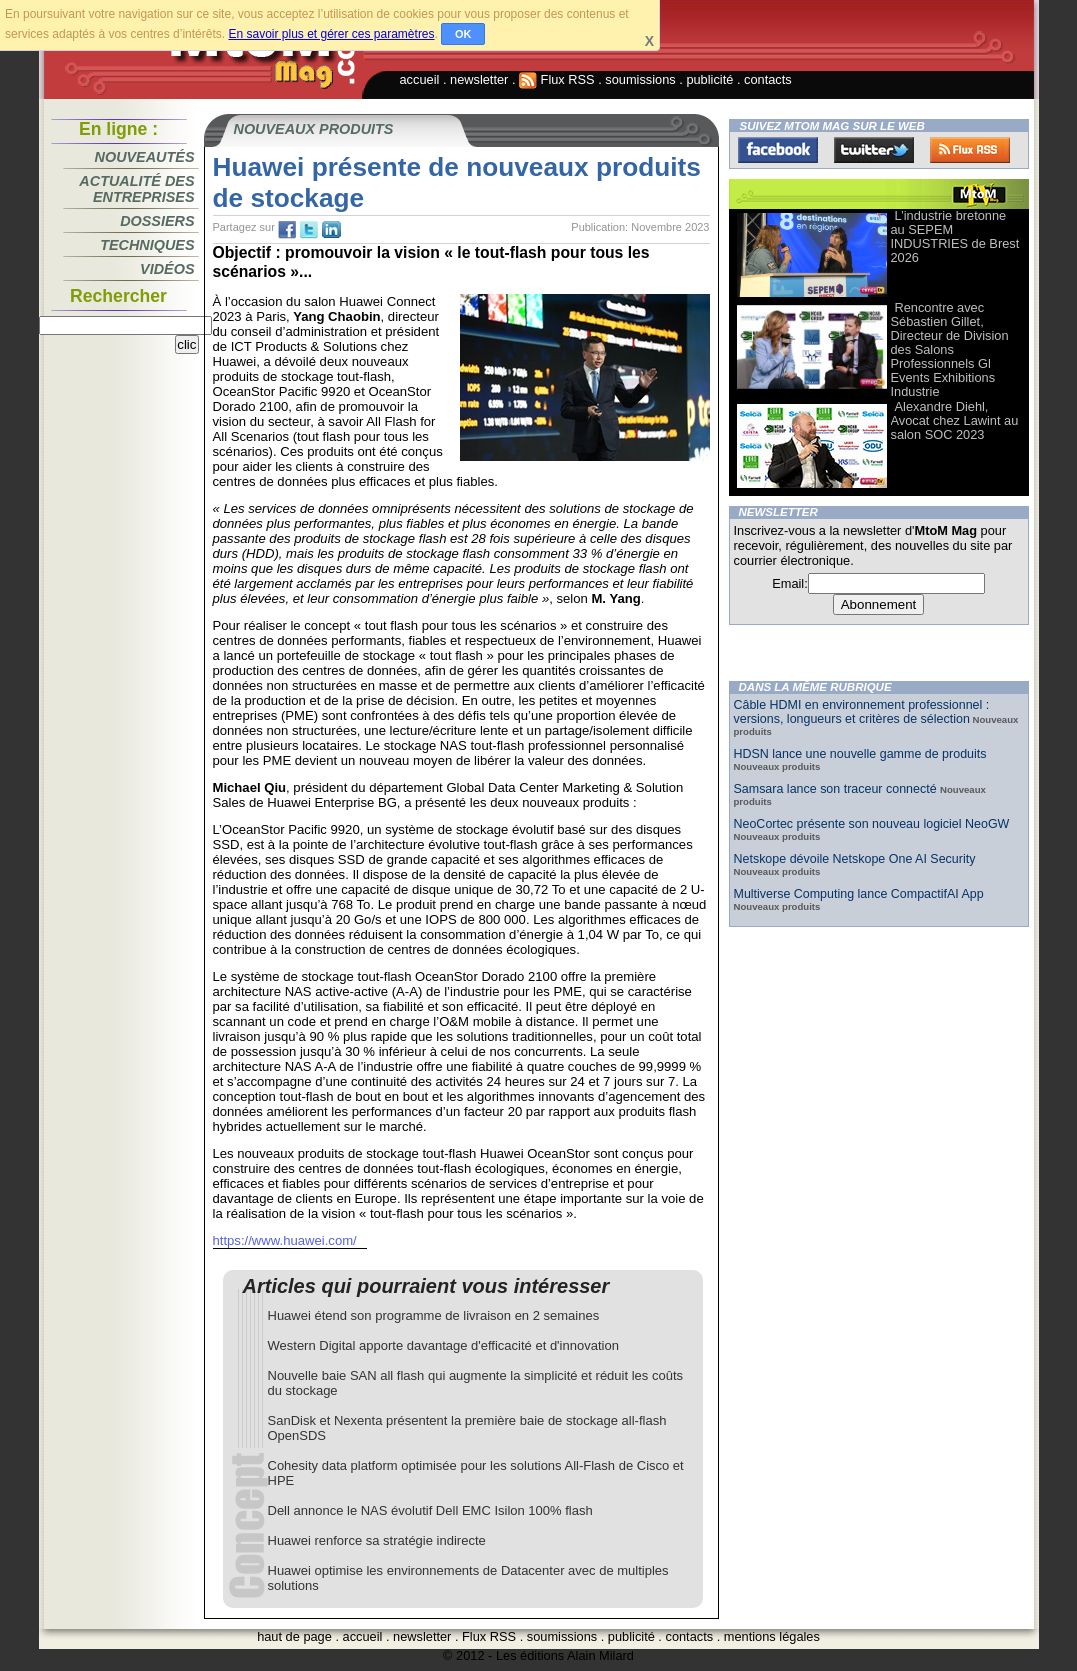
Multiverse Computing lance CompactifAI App (859, 894)
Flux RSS (557, 79)
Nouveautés (145, 157)
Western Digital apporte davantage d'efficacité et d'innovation (443, 1345)
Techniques (147, 245)
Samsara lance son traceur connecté (837, 789)
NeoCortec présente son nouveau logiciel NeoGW (872, 824)
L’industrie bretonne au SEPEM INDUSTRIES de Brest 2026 (955, 236)
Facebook (778, 150)
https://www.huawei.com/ (285, 1240)
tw (309, 230)
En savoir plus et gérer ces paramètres (331, 34)
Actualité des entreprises (136, 189)
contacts (768, 79)
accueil (420, 79)
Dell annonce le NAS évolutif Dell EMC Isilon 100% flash (430, 1510)
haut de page (294, 1636)
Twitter (874, 150)
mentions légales (772, 1636)
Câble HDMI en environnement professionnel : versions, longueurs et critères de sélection (862, 712)
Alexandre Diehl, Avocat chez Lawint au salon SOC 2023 (955, 420)
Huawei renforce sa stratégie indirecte (377, 1540)
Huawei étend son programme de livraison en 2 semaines (434, 1315)
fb (287, 230)
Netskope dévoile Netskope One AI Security (855, 859)
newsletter (479, 79)
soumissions (640, 79)
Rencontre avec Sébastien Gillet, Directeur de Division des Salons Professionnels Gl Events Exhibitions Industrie (950, 349)
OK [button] (463, 34)
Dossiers (157, 221)
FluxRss (970, 150)
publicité (709, 79)
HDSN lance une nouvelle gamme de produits (860, 754)
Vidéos (167, 269)
